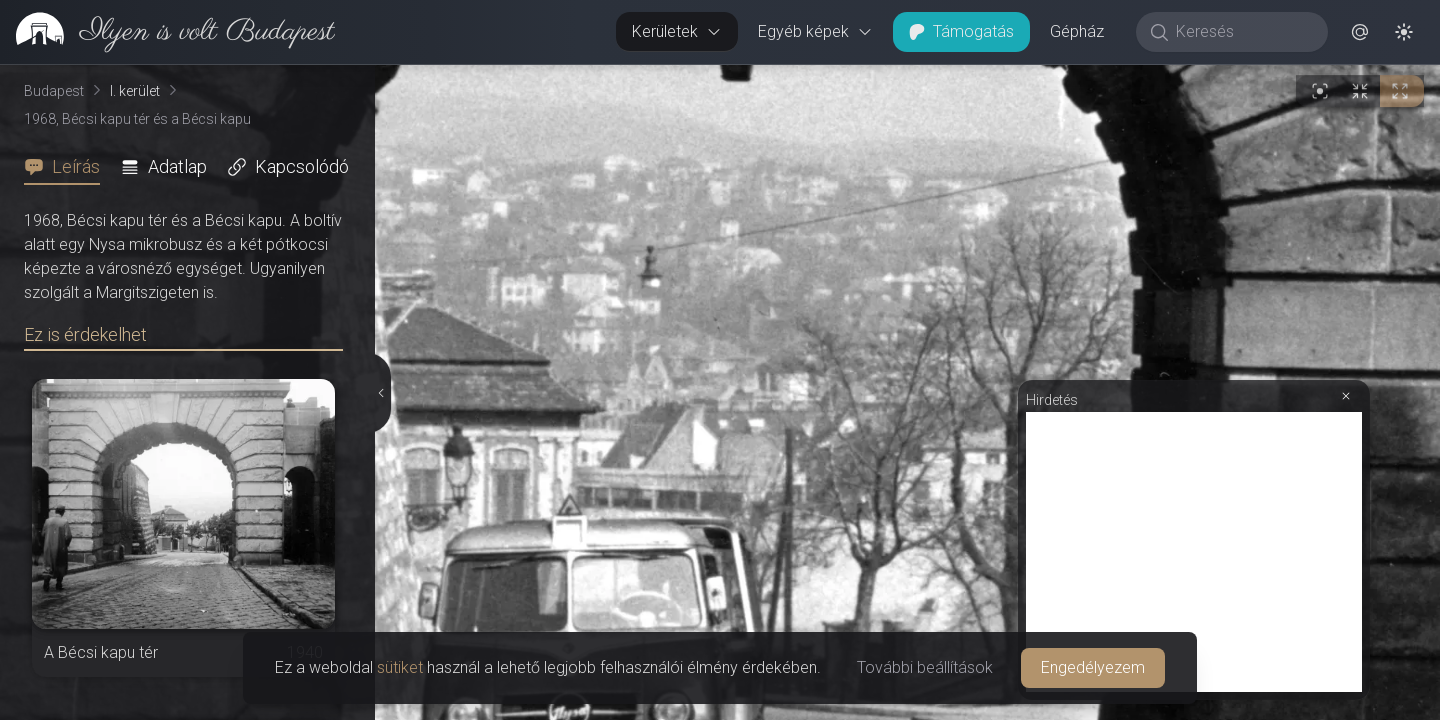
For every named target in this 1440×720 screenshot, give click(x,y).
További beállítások (925, 667)
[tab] (68, 167)
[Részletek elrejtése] (380, 393)
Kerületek (677, 31)
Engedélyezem (1093, 667)
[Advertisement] (1194, 552)
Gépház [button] (1077, 31)
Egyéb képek (815, 31)
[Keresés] (1242, 32)
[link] (167, 32)
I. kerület (135, 91)
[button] (1360, 32)
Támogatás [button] (961, 31)
